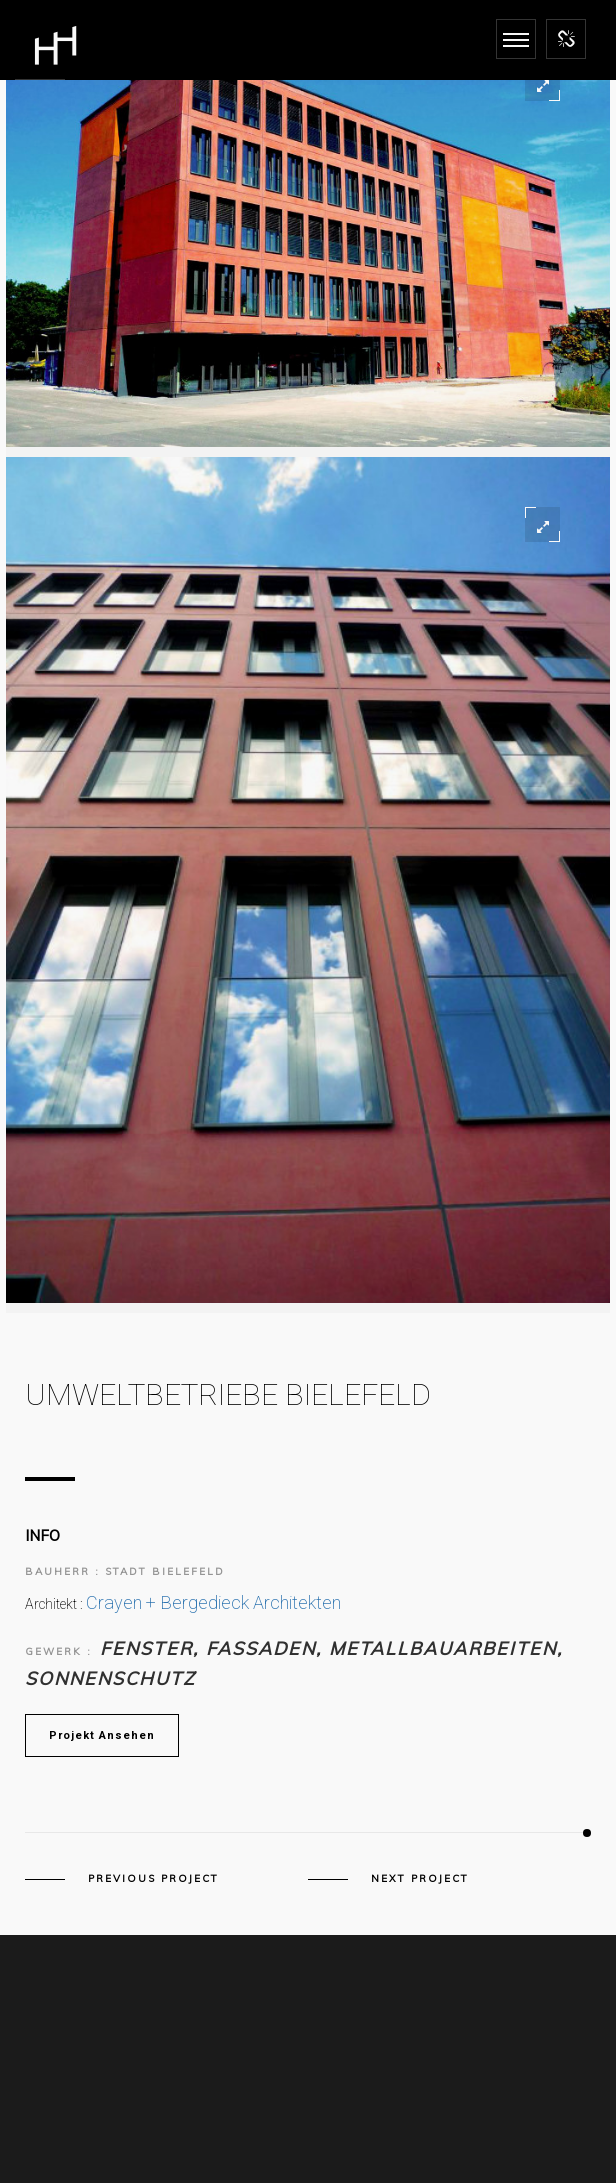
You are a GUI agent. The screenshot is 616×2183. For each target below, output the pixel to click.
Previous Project (153, 1879)
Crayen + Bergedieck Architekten (213, 1602)
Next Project (420, 1879)
